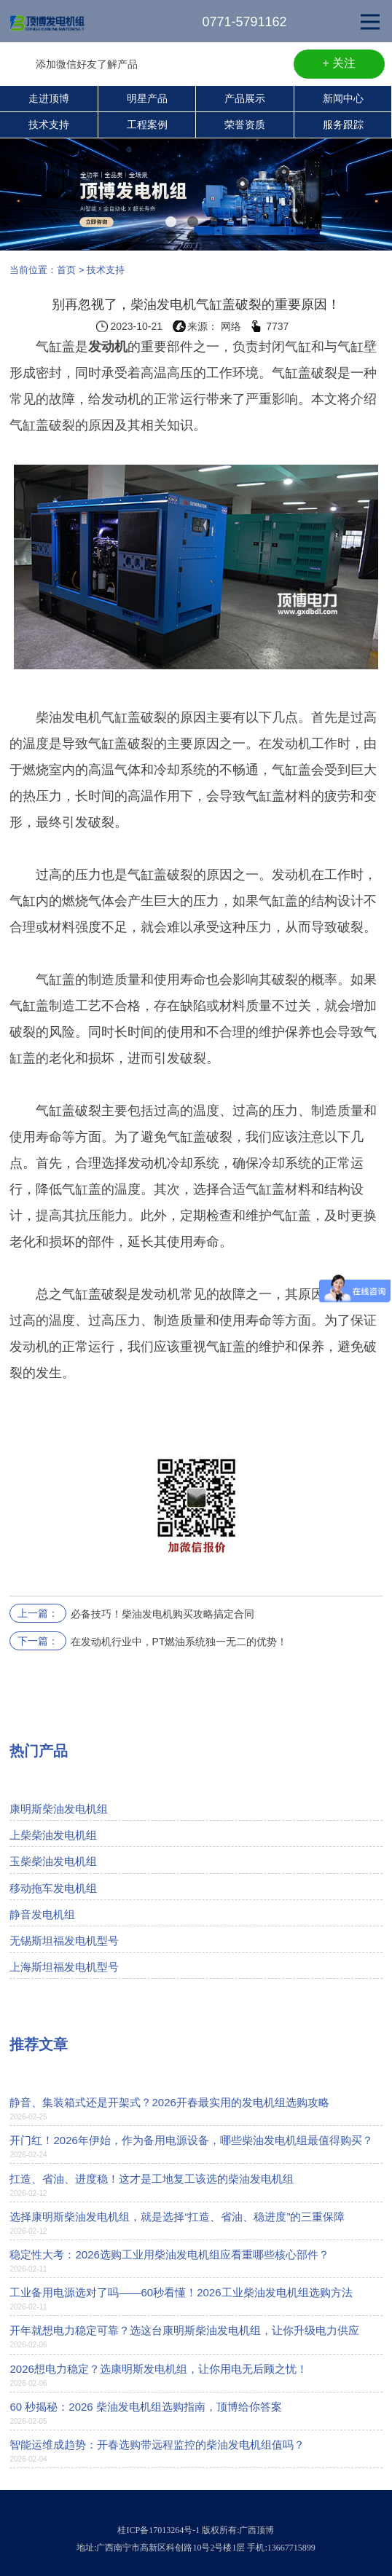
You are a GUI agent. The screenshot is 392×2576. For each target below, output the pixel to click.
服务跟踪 (343, 124)
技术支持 (48, 124)
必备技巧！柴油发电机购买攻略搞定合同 (162, 1614)
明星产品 (147, 98)
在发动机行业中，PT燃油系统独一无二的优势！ (179, 1641)
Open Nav (376, 11)
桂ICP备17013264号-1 (158, 2530)
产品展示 (244, 98)
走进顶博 (48, 98)
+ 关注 (339, 63)
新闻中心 (343, 98)
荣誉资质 (244, 124)
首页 (66, 269)
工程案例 (147, 124)
